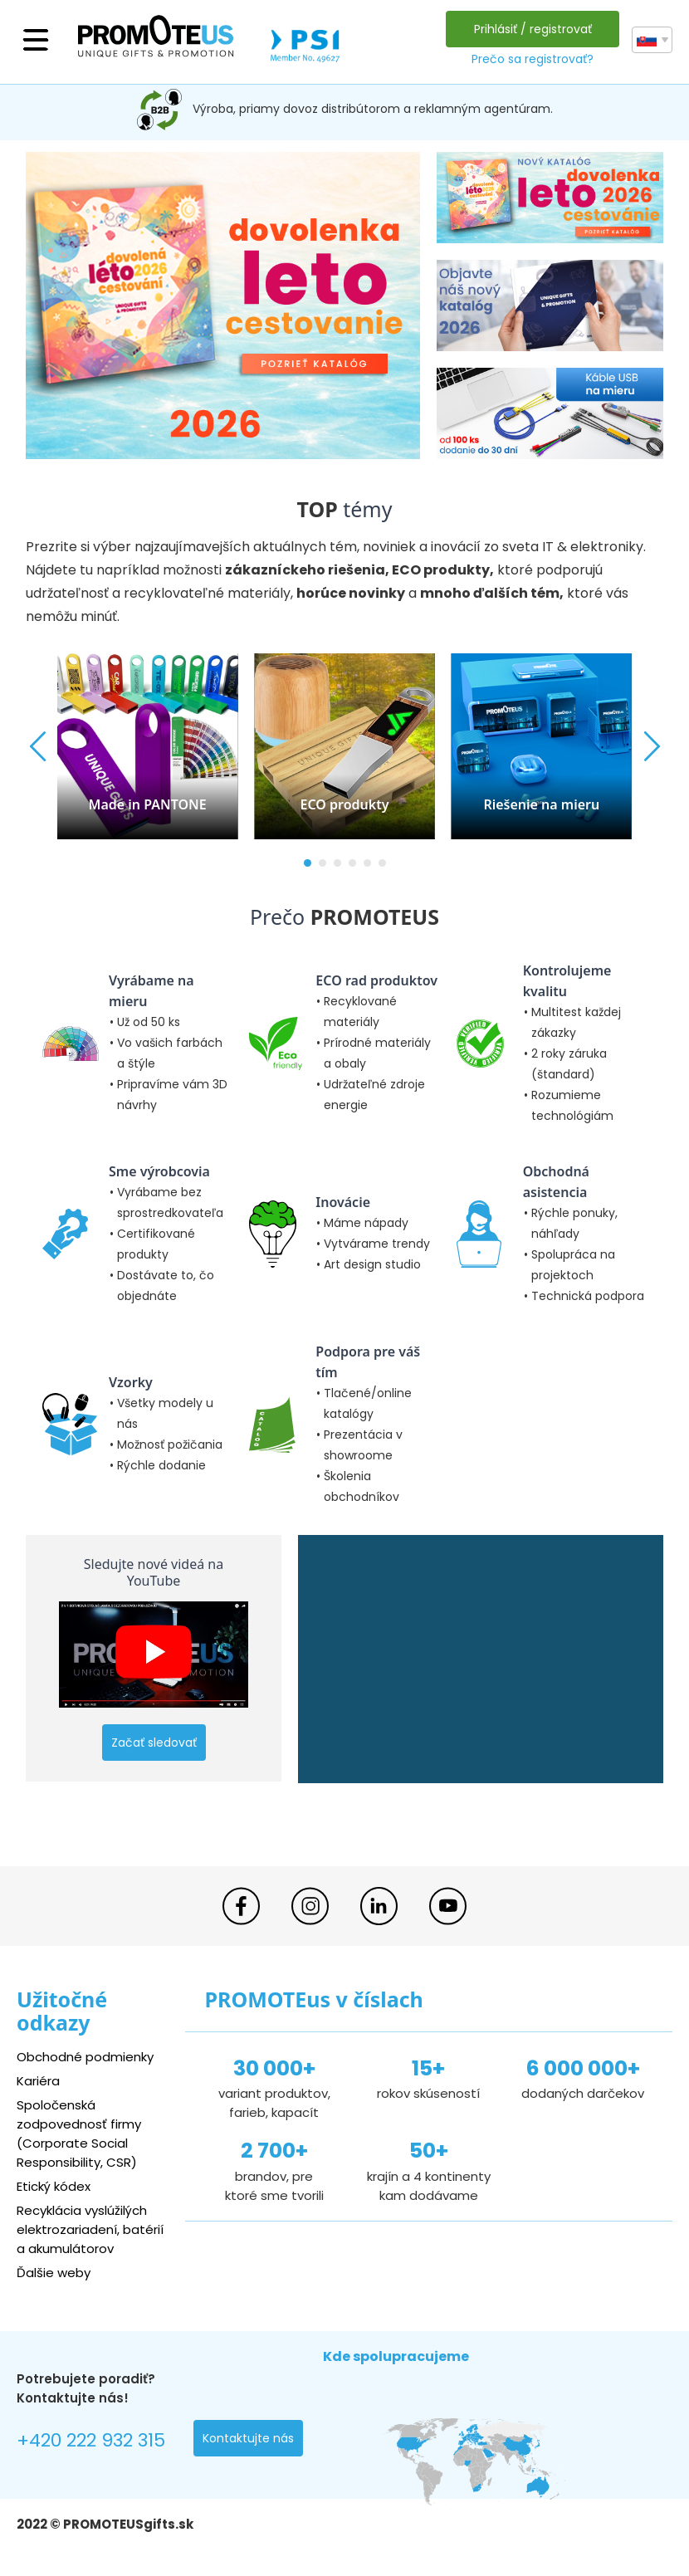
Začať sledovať (154, 1742)
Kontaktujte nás (248, 2438)
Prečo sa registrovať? (533, 59)
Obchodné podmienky (85, 2056)
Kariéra (38, 2081)
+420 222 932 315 (91, 2440)
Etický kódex (53, 2186)
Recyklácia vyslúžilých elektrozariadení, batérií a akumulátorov (90, 2229)
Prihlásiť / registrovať (533, 29)
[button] (307, 863)
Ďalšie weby (53, 2272)
